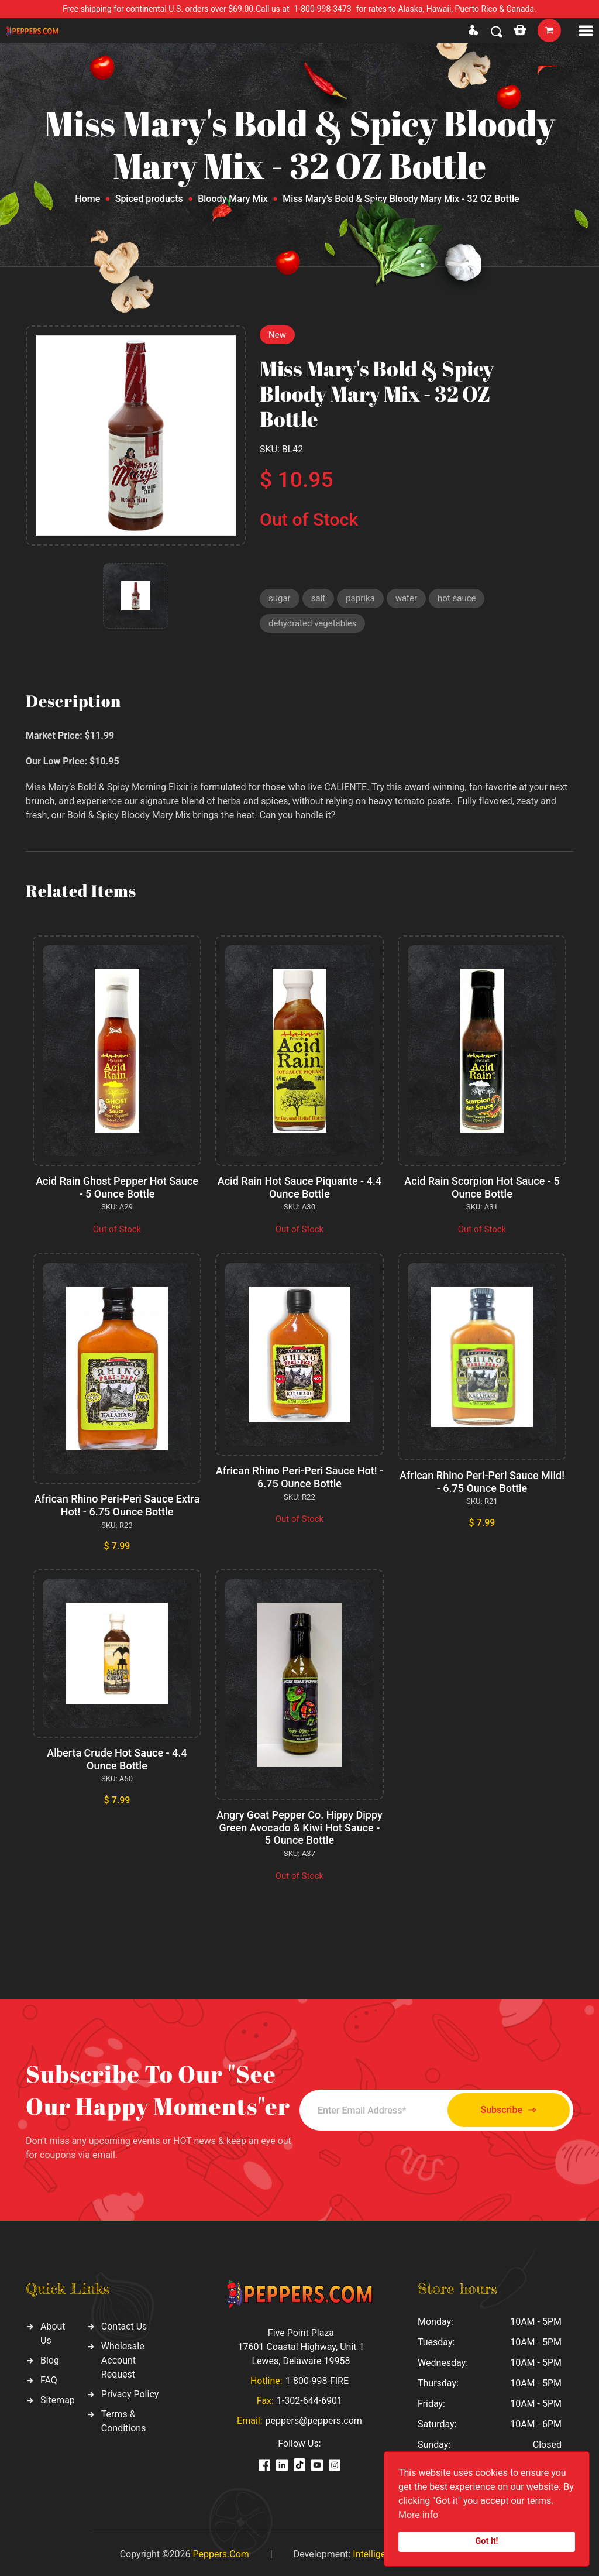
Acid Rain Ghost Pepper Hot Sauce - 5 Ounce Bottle (117, 1187)
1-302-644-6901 (309, 2400)
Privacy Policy (130, 2394)
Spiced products (149, 198)
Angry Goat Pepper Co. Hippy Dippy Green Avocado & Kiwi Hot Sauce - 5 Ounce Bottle (299, 1827)
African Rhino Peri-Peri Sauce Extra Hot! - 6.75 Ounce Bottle (116, 1505)
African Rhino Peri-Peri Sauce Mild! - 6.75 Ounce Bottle (482, 1481)
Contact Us (124, 2326)
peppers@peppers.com (314, 2420)
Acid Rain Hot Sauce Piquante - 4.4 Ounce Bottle (299, 1187)
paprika (360, 598)
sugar (279, 598)
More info (418, 2514)
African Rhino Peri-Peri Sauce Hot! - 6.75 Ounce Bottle (299, 1477)
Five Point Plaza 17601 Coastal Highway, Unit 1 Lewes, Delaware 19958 (300, 2346)
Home (87, 198)
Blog (49, 2360)
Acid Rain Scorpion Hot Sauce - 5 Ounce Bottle (481, 1187)
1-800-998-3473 (323, 8)
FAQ (48, 2380)
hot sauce (457, 598)
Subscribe (508, 2110)
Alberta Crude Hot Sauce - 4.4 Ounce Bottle (117, 1759)
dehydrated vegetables (312, 623)
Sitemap (57, 2400)
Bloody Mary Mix (233, 198)
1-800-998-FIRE (317, 2380)
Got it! (487, 2541)
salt (318, 598)
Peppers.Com (220, 2554)
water (406, 598)
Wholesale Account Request (122, 2360)
